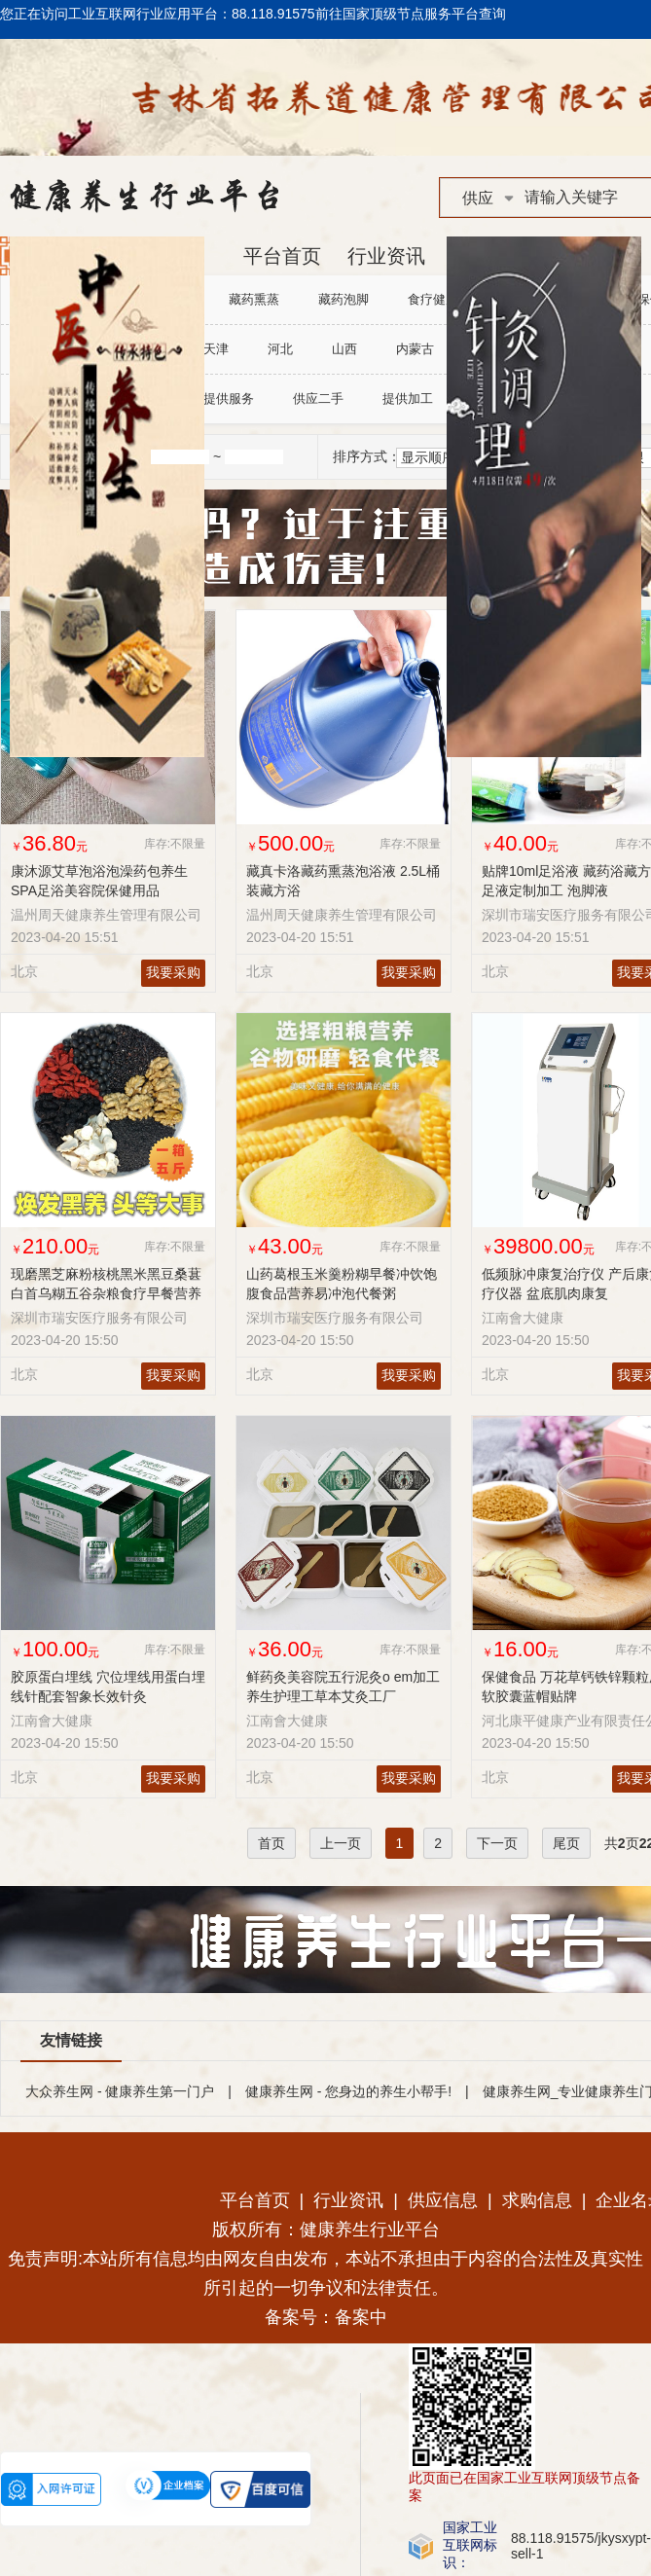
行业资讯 (386, 256)
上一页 (340, 1843)
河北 (280, 349)
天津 (216, 349)
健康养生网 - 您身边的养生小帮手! (348, 2091)
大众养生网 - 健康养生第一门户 (119, 2091)
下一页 (497, 1843)
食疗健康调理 (446, 299)
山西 (344, 349)
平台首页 (282, 256)
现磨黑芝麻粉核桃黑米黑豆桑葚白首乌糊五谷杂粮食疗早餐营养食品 (106, 1293)
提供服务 (228, 398)
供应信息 (443, 2200)
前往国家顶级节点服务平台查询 (410, 13)
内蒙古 (415, 349)
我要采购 (173, 972)
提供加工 (407, 398)
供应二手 (318, 398)
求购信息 (537, 2200)
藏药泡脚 (343, 299)
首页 (271, 1843)
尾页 (566, 1843)
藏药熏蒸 (254, 299)
